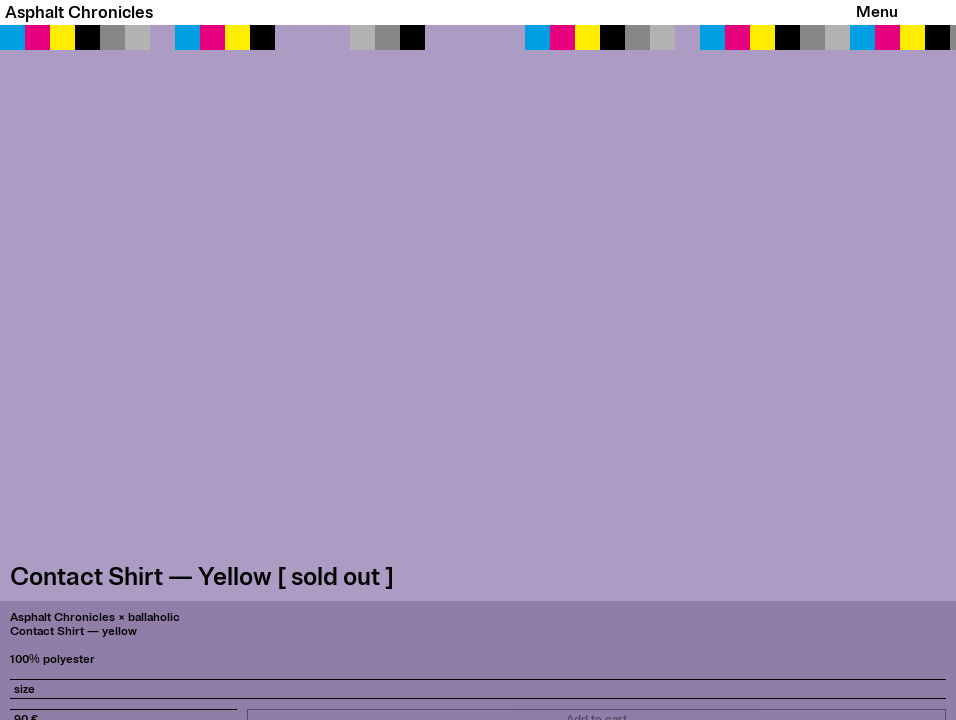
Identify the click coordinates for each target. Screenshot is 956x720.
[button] (478, 313)
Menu (877, 12)
